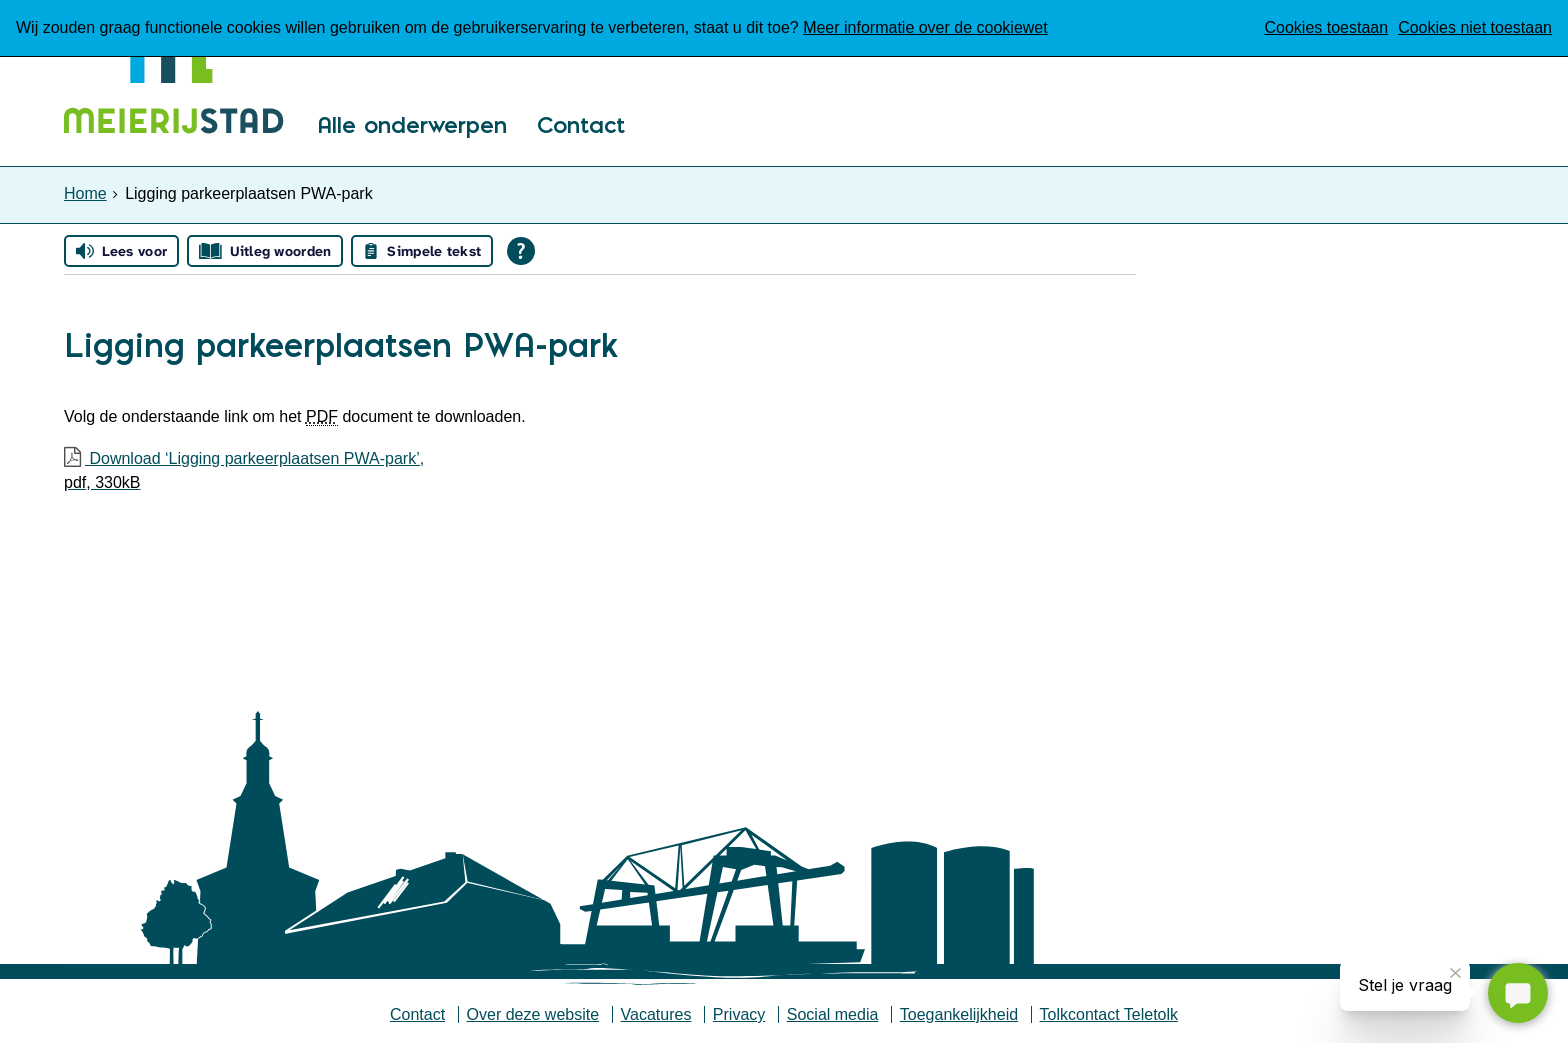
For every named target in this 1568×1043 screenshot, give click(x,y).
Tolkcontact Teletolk (1109, 1014)
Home (85, 193)
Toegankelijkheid (959, 1014)
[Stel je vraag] (1518, 993)
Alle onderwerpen (412, 126)
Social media (833, 1014)
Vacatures (656, 1014)
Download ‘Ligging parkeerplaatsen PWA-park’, (600, 472)
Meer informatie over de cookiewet (925, 27)
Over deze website (533, 1014)
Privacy (739, 1014)
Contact (581, 126)
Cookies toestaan (1326, 27)
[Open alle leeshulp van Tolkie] (521, 251)
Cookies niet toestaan (1475, 27)
